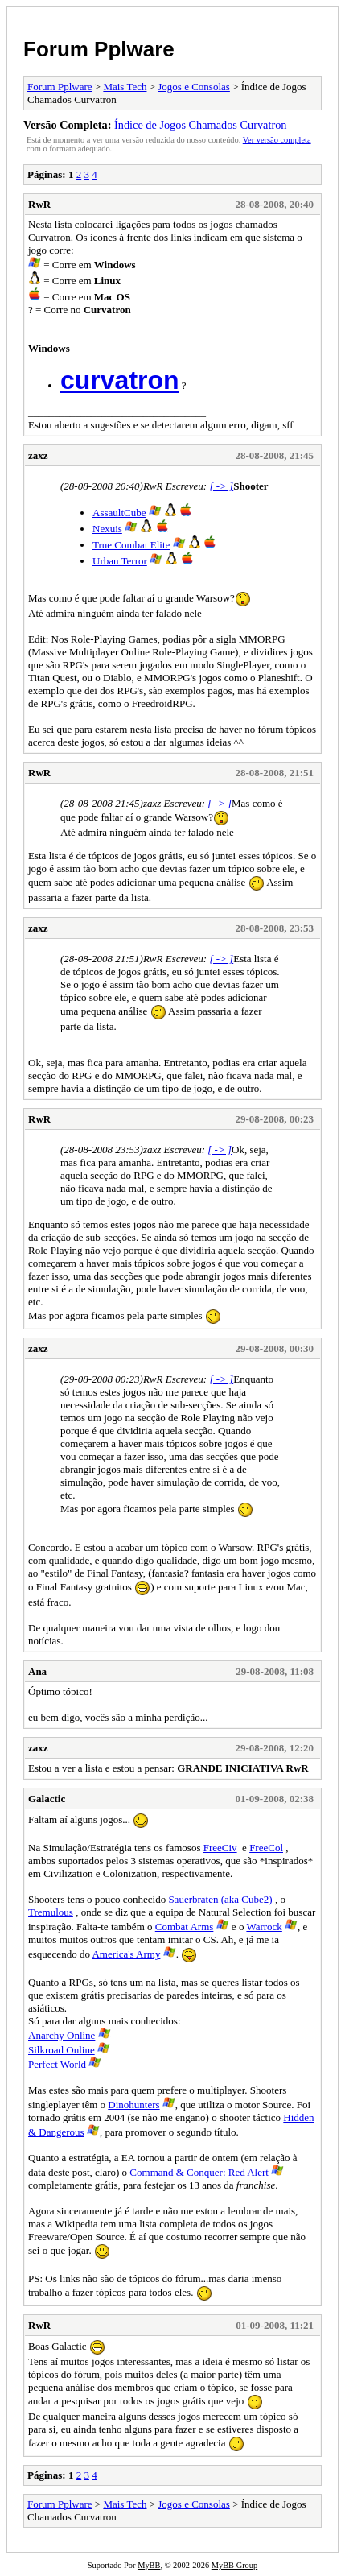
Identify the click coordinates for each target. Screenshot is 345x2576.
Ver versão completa (277, 139)
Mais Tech (124, 87)
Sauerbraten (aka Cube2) (220, 1899)
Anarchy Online (61, 2035)
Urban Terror (119, 561)
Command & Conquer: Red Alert (199, 2172)
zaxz (38, 455)
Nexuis (107, 529)
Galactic (46, 1798)
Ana (37, 1671)
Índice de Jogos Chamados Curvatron (200, 124)
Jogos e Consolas (194, 87)
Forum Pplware (99, 49)
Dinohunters (133, 2104)
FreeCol (266, 1848)
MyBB (149, 2565)
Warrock (263, 1927)
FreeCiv (220, 1848)
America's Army (126, 1954)
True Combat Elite (131, 545)
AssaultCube (119, 513)
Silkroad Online (61, 2050)
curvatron (119, 380)
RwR (39, 204)
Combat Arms (184, 1927)
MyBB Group (234, 2565)
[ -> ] (221, 486)
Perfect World (57, 2064)
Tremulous (50, 1912)
